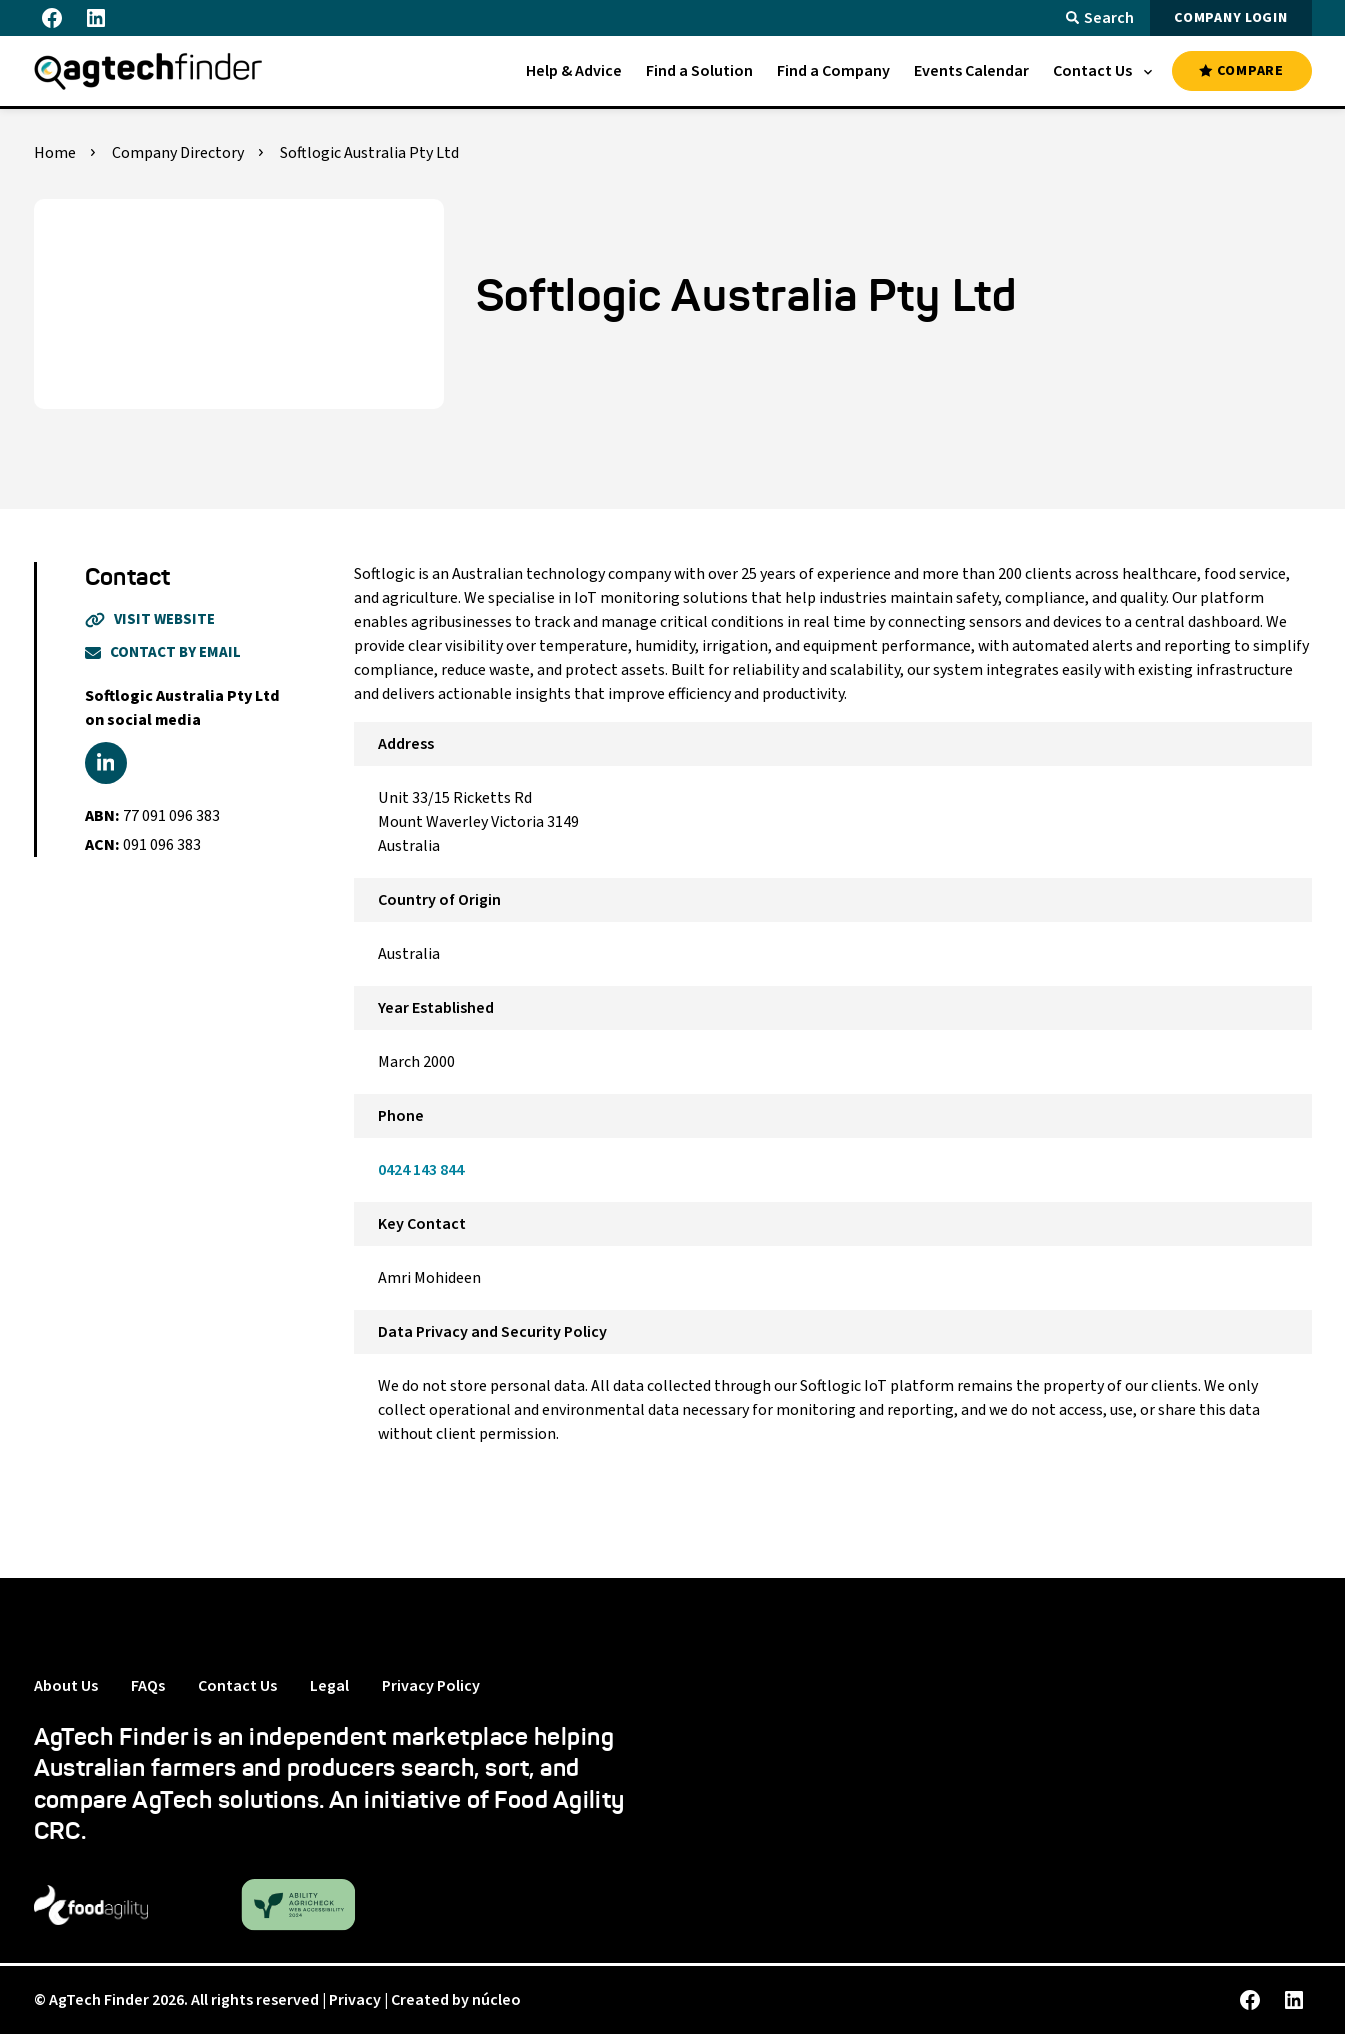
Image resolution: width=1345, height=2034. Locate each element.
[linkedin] (106, 763)
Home (55, 153)
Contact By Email (163, 652)
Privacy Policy (431, 1686)
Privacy (355, 2000)
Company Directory (178, 153)
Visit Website (150, 619)
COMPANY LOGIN (1230, 18)
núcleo (496, 2000)
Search (1100, 18)
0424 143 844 (421, 1170)
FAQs (148, 1686)
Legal (329, 1686)
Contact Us (237, 1686)
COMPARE (1241, 71)
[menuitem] (574, 71)
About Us (66, 1686)
